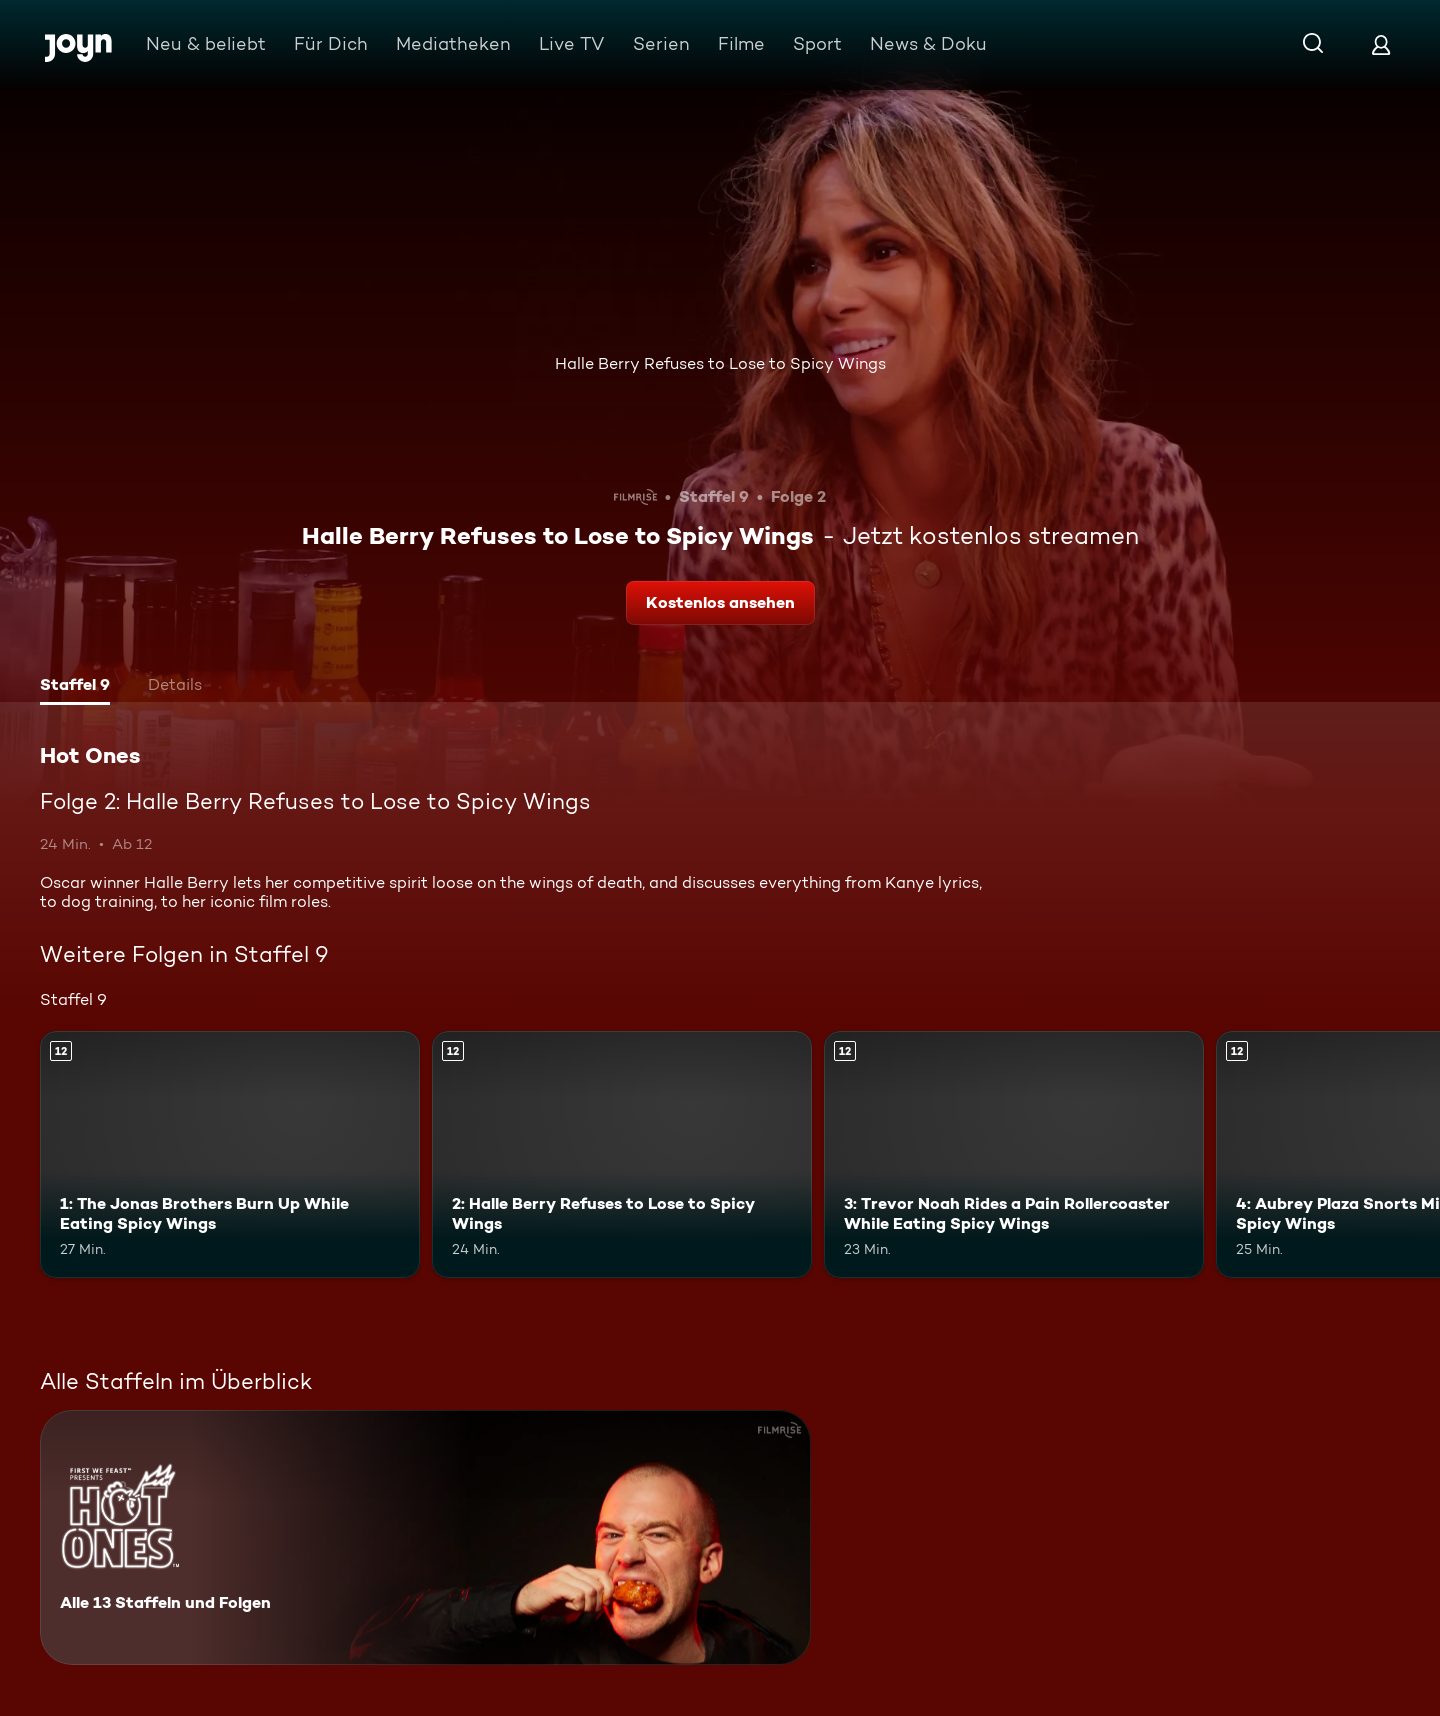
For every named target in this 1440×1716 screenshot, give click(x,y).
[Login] (1381, 44)
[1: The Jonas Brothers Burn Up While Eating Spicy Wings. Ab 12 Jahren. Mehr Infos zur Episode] (230, 1154)
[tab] (75, 687)
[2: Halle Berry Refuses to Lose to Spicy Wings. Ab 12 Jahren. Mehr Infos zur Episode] (622, 1154)
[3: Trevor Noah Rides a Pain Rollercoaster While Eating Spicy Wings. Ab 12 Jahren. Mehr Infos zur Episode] (1014, 1154)
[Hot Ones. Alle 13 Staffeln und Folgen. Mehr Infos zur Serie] (425, 1537)
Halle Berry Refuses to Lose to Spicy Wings (720, 363)
